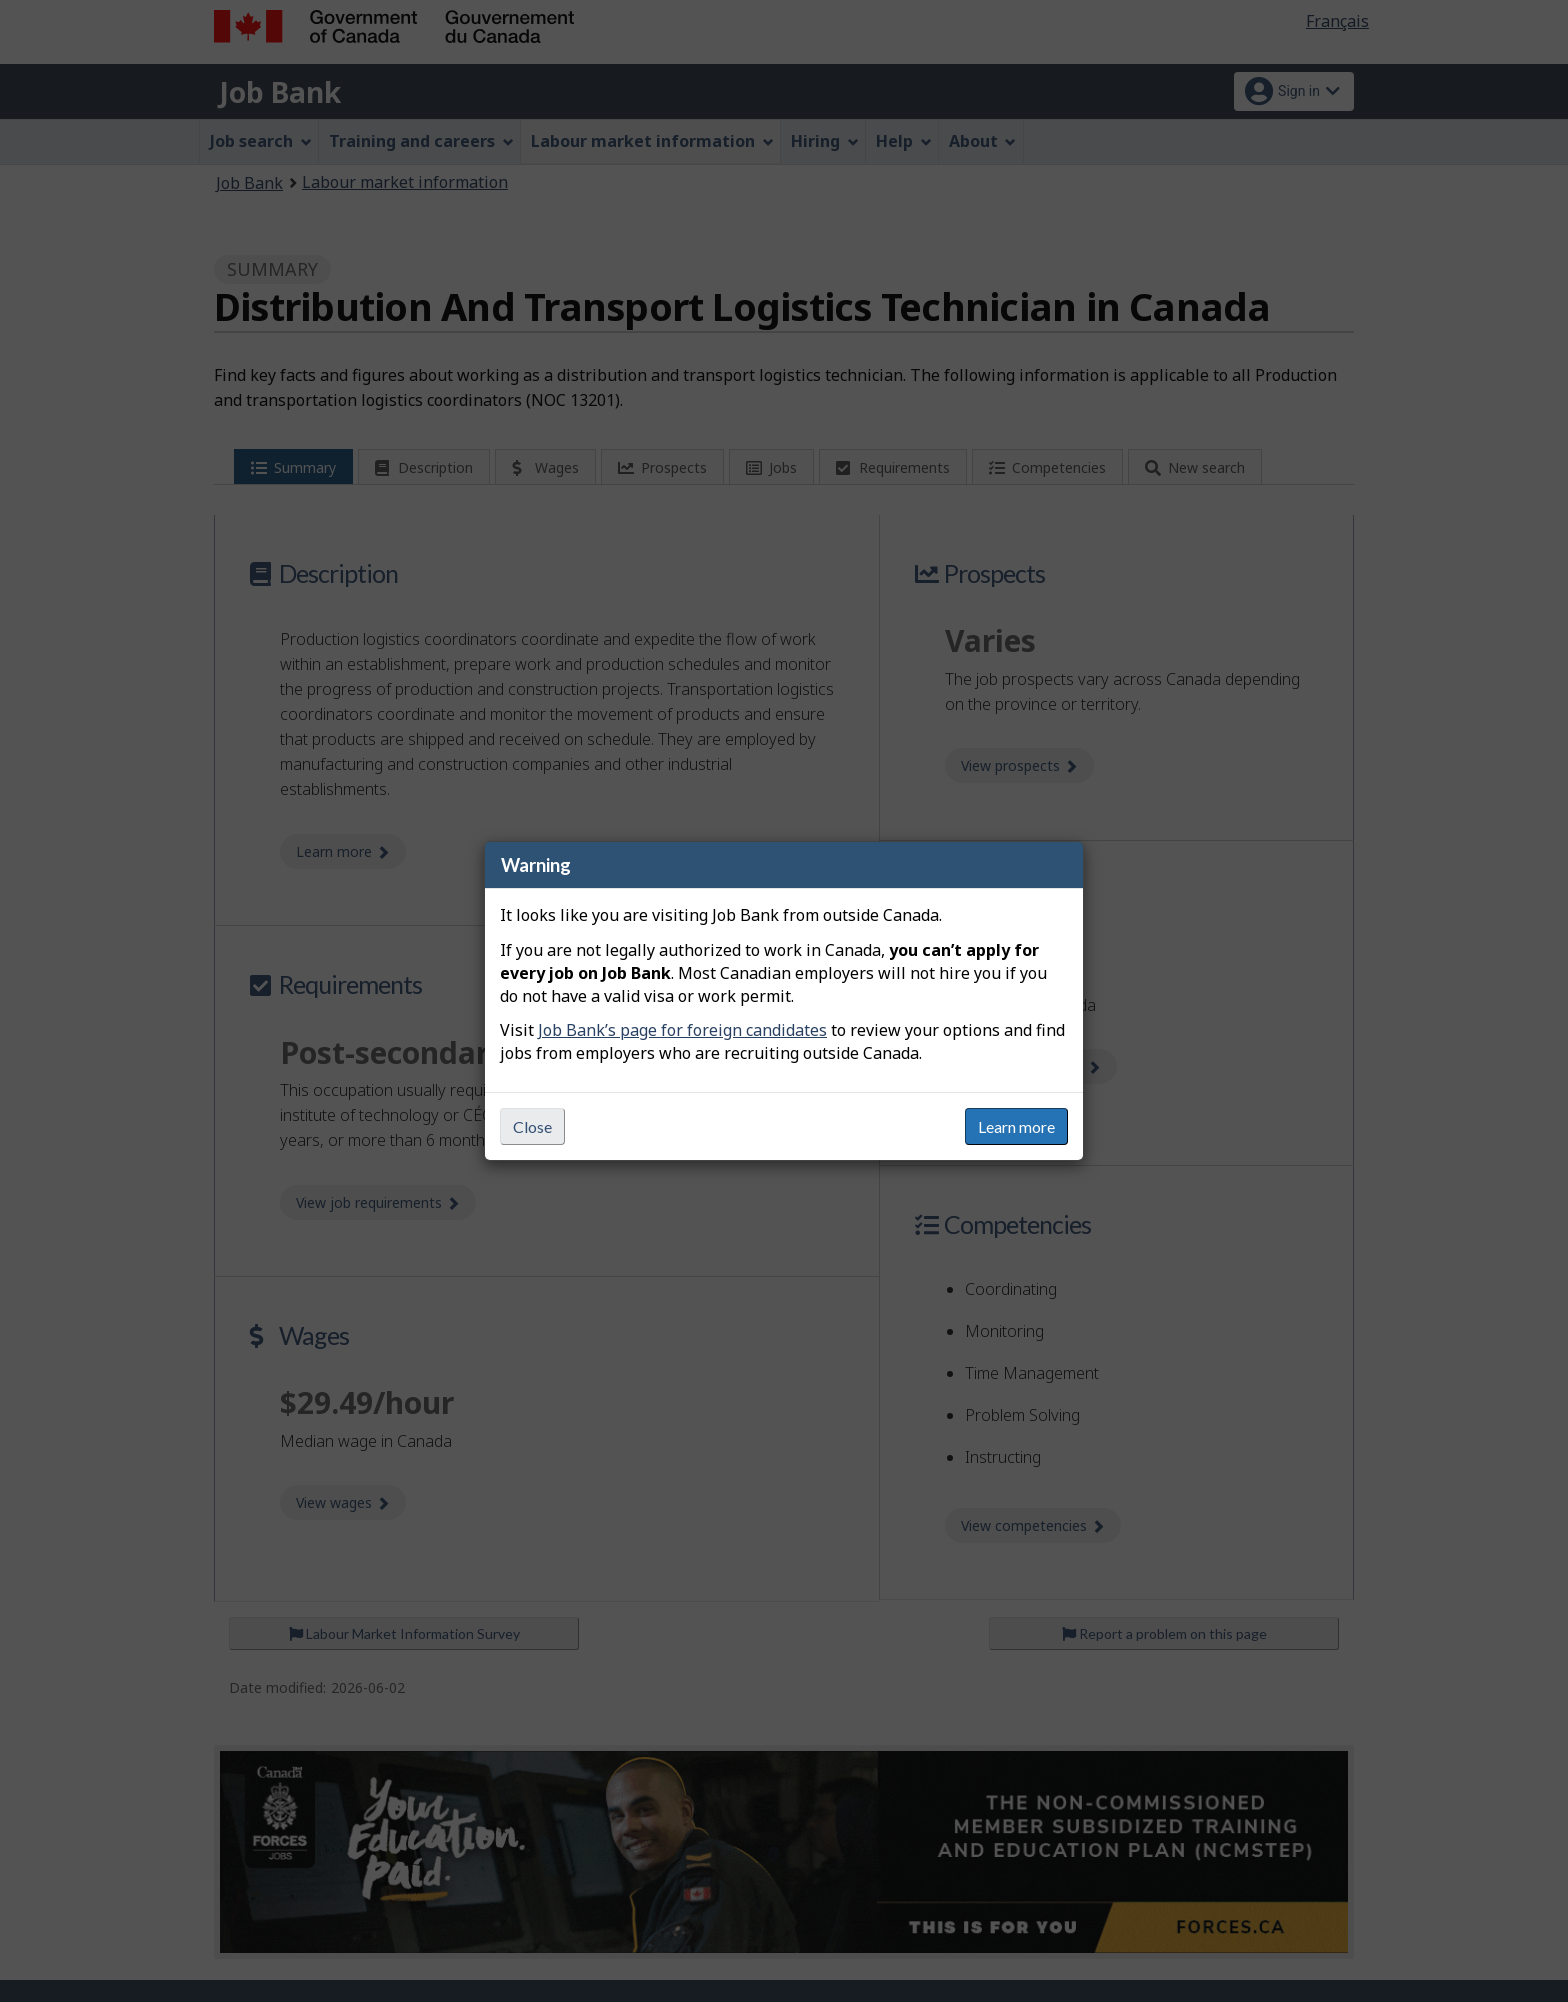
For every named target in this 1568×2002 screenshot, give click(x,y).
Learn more (1016, 1126)
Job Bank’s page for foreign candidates (682, 1030)
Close (532, 1126)
